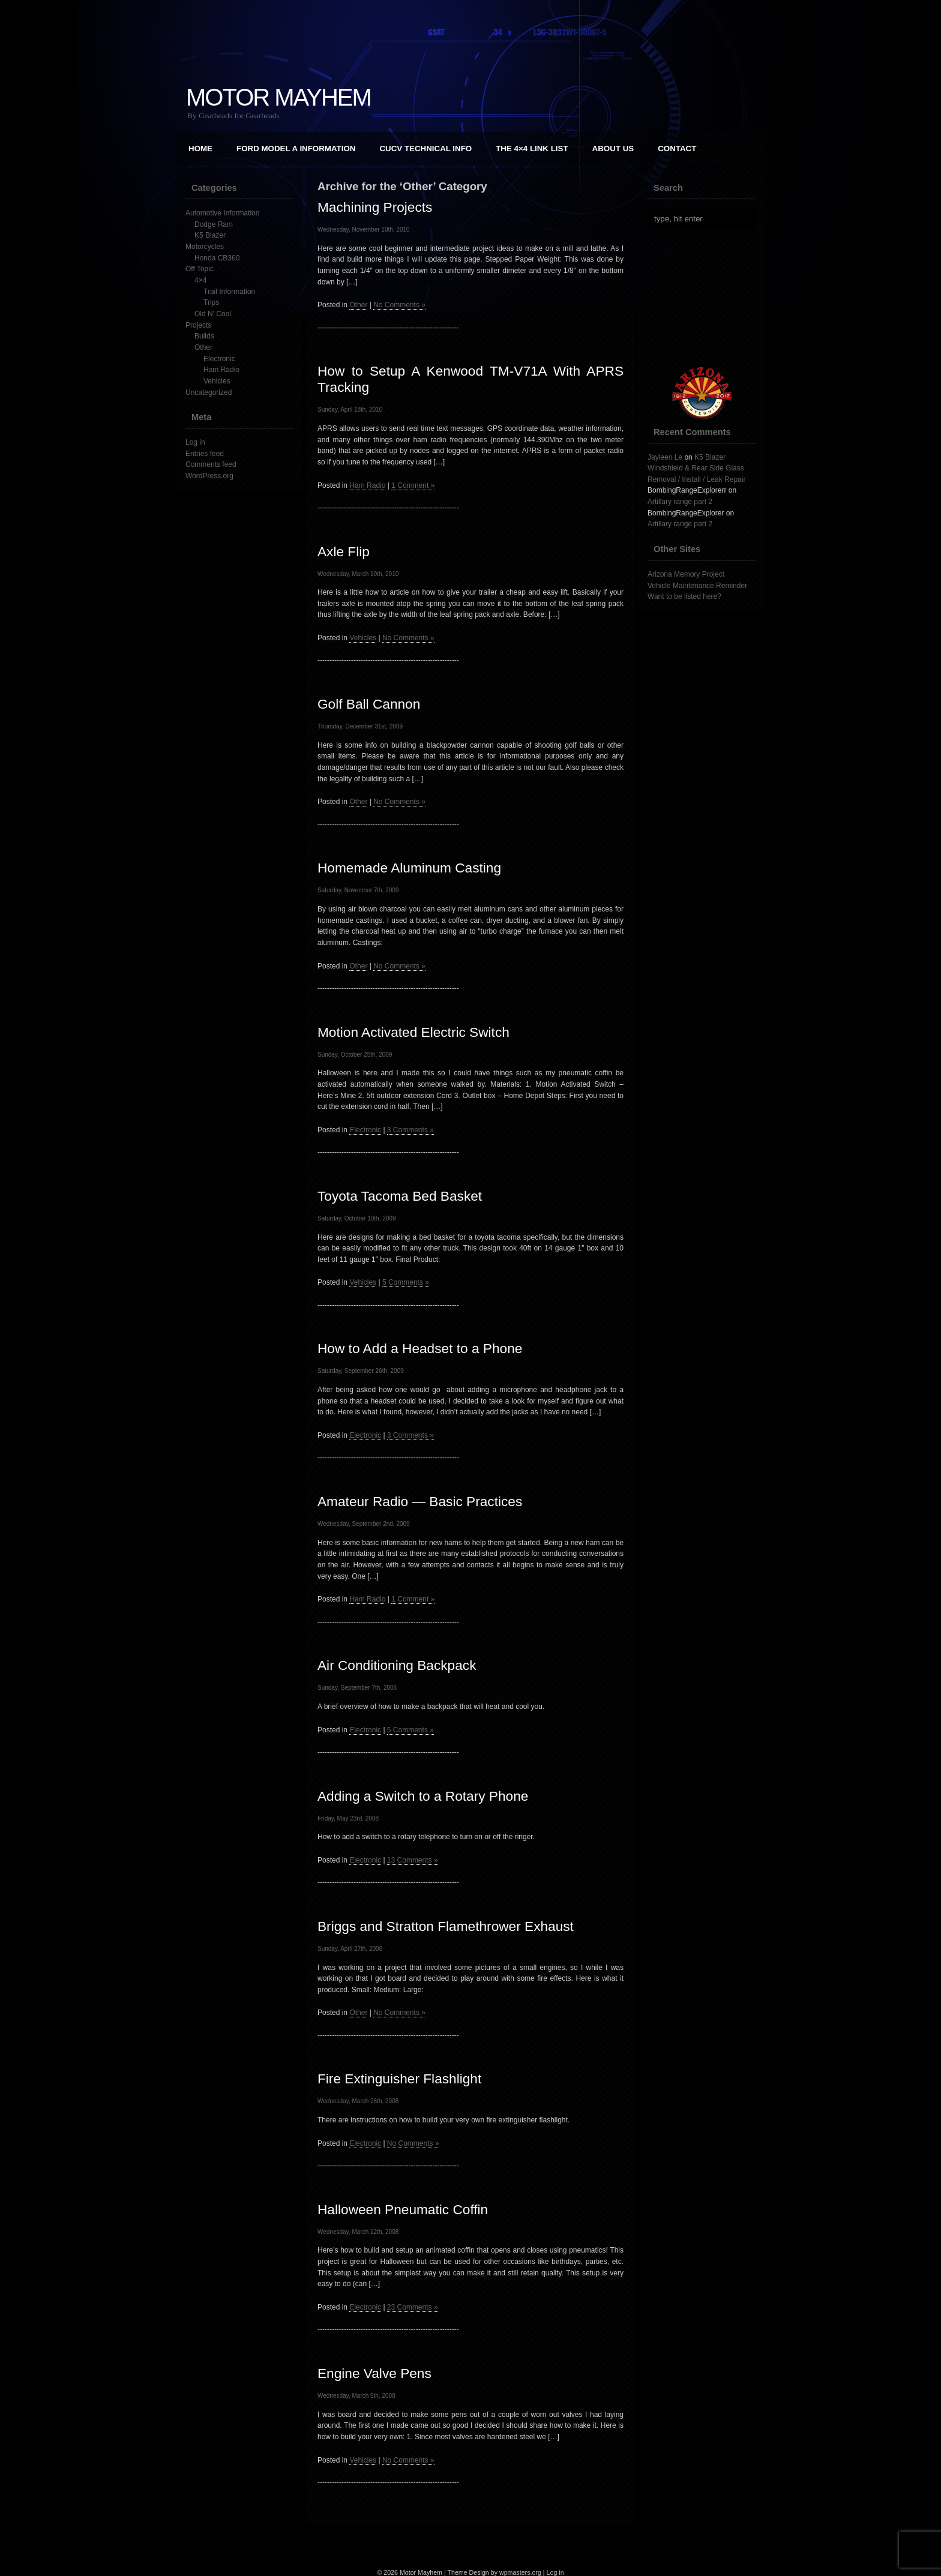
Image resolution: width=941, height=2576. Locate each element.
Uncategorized (208, 392)
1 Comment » (412, 485)
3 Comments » (410, 1130)
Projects (198, 325)
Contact (677, 148)
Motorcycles (204, 246)
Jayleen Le (665, 457)
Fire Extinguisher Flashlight (399, 2078)
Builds (204, 336)
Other (203, 347)
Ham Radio (221, 369)
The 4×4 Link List (532, 148)
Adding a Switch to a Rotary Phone (422, 1796)
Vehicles (216, 381)
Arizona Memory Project (686, 574)
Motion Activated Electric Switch (413, 1032)
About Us (613, 148)
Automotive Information (222, 213)
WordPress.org (209, 476)
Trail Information (229, 291)
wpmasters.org (520, 2572)
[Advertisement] (708, 298)
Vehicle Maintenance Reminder (697, 585)
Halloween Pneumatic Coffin (402, 2209)
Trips (211, 302)
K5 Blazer (210, 235)
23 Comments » (412, 2307)
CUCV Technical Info (425, 148)
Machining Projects (374, 207)
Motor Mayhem (278, 97)
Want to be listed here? (684, 596)
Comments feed (210, 464)
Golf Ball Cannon (368, 704)
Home (200, 148)
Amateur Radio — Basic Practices (419, 1501)
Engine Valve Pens (374, 2373)
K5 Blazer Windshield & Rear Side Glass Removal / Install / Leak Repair (696, 468)
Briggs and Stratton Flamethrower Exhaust (445, 1926)
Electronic (219, 359)
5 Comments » (405, 1282)
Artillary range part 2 (680, 501)
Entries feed (204, 453)
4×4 (200, 280)
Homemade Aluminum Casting (409, 867)
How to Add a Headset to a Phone (419, 1348)
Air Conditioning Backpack (396, 1665)
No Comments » (399, 305)
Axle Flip (343, 551)
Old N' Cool (212, 314)
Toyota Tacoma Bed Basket (399, 1196)
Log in (195, 442)
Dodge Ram (213, 224)
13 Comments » (412, 1860)
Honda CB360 (216, 258)
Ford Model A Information (295, 148)
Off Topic (199, 269)
